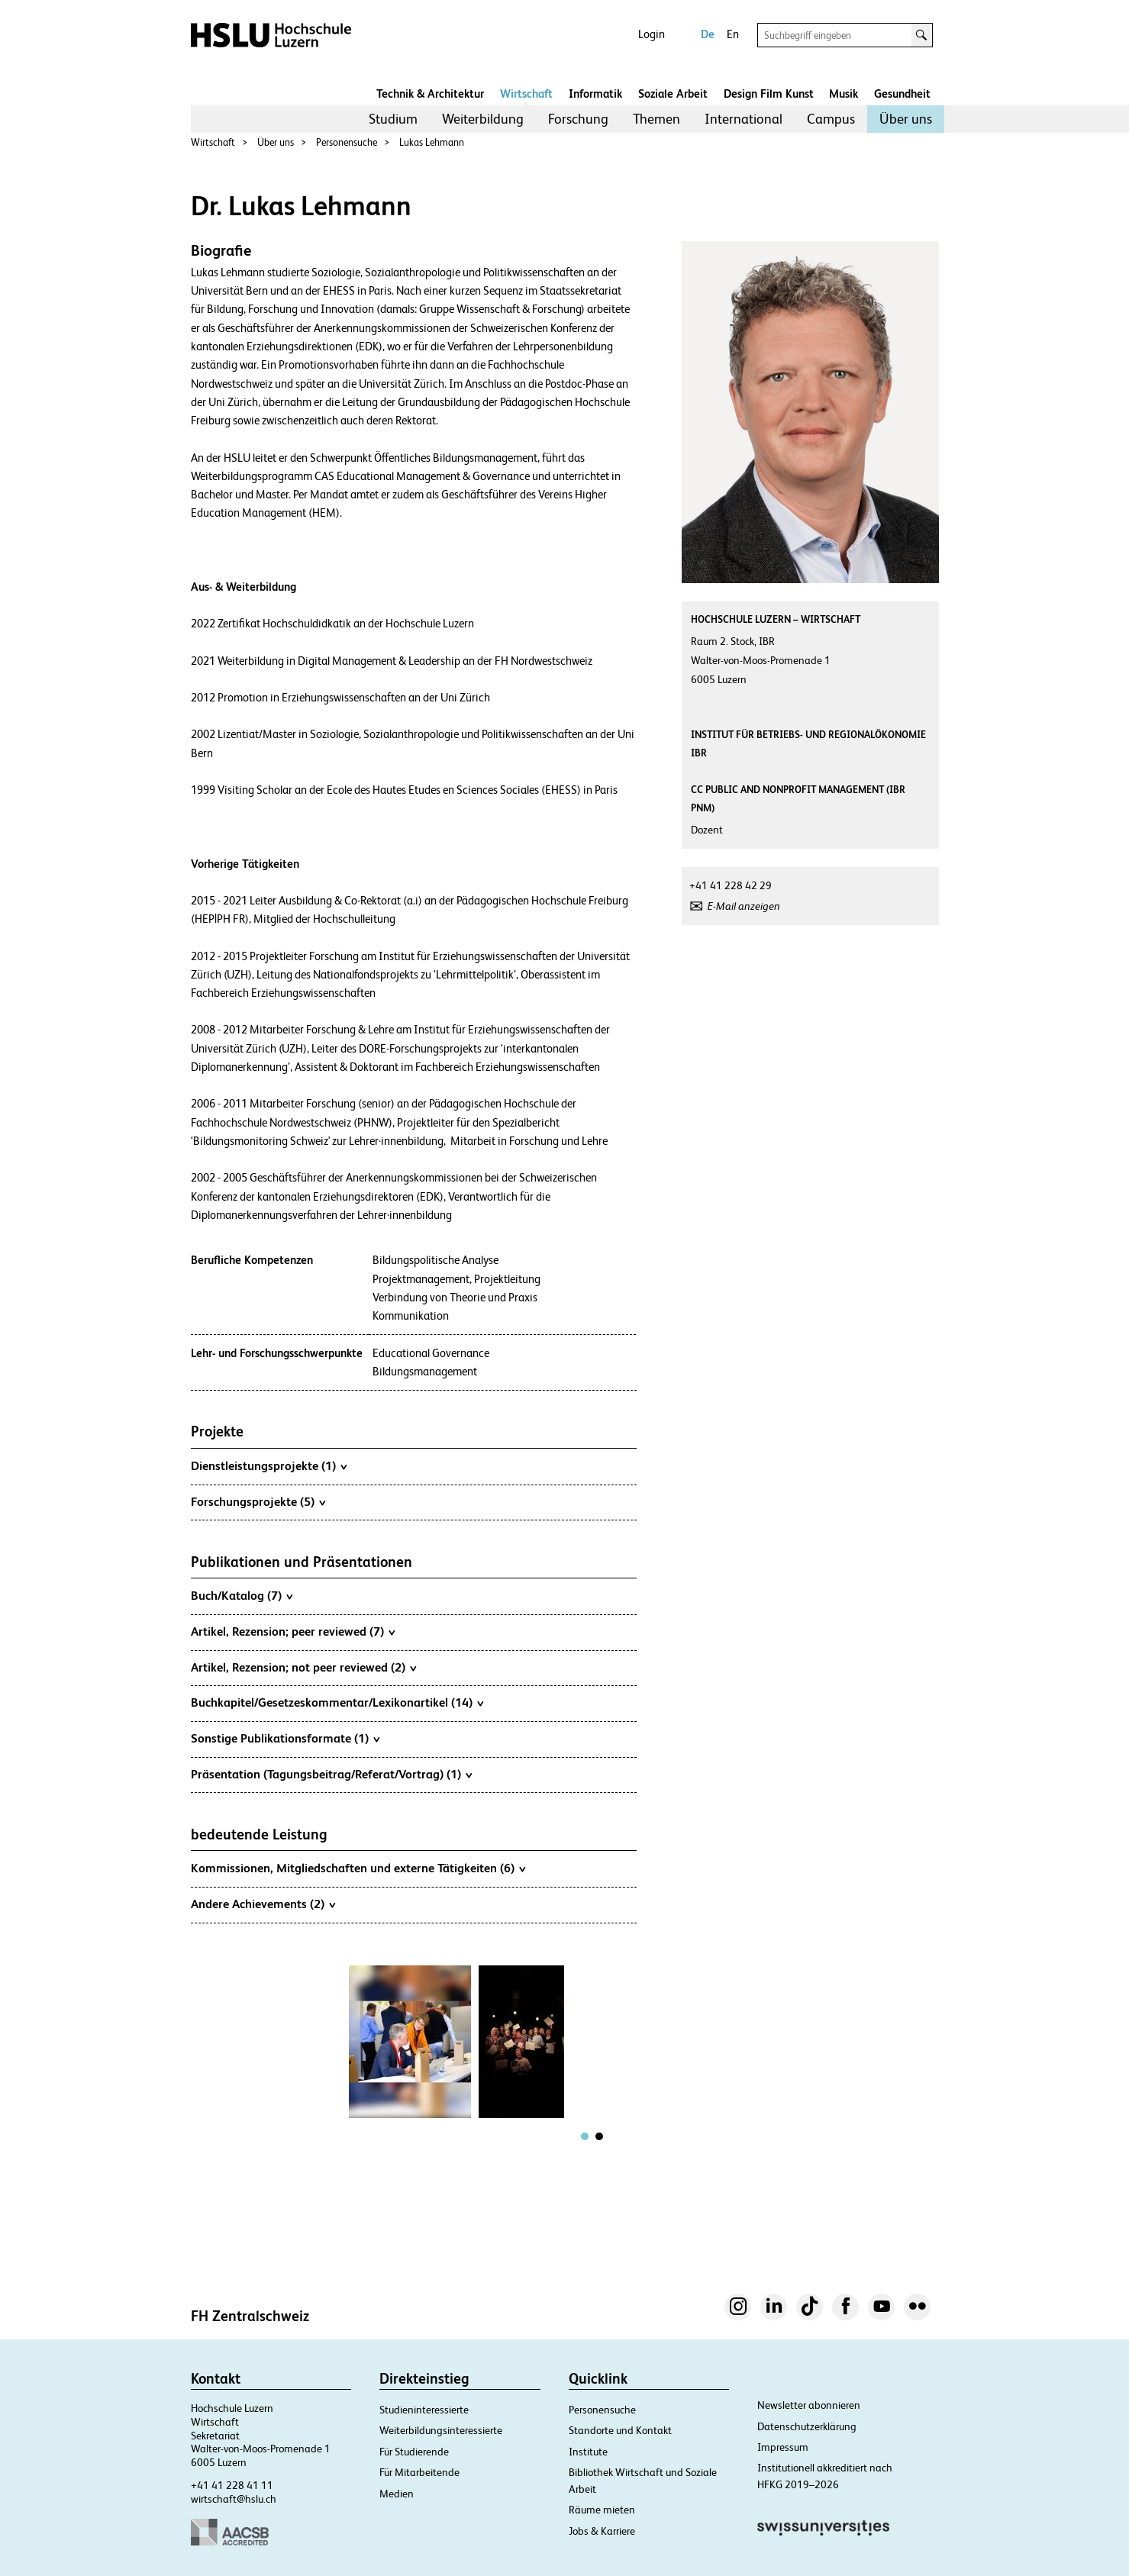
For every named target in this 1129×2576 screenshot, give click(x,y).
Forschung (578, 119)
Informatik (595, 93)
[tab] (585, 2136)
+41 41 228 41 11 (232, 2485)
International (743, 119)
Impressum (782, 2447)
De (707, 33)
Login (651, 33)
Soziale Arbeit (673, 93)
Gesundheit (902, 93)
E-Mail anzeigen (744, 906)
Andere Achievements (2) (263, 1903)
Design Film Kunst (769, 93)
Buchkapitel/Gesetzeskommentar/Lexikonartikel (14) (337, 1702)
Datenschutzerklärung (806, 2426)
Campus (831, 119)
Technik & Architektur (430, 93)
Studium (393, 119)
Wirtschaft (526, 93)
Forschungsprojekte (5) (258, 1501)
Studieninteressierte (424, 2410)
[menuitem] (393, 119)
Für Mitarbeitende (419, 2472)
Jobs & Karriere (602, 2531)
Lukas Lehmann (431, 142)
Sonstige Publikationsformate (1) (285, 1738)
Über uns (905, 119)
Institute (588, 2451)
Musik (843, 93)
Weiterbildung (483, 119)
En (733, 33)
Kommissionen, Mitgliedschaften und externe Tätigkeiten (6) (358, 1867)
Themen (656, 119)
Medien (396, 2493)
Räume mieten (602, 2509)
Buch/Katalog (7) (241, 1595)
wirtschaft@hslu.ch (233, 2499)
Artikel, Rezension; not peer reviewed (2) (303, 1667)
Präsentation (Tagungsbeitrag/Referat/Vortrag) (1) (331, 1773)
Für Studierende (414, 2451)
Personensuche (346, 142)
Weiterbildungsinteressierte (440, 2430)
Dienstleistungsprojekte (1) (269, 1465)
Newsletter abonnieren (808, 2405)
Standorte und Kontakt (620, 2430)
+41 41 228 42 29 (730, 885)
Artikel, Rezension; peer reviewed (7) (293, 1631)
